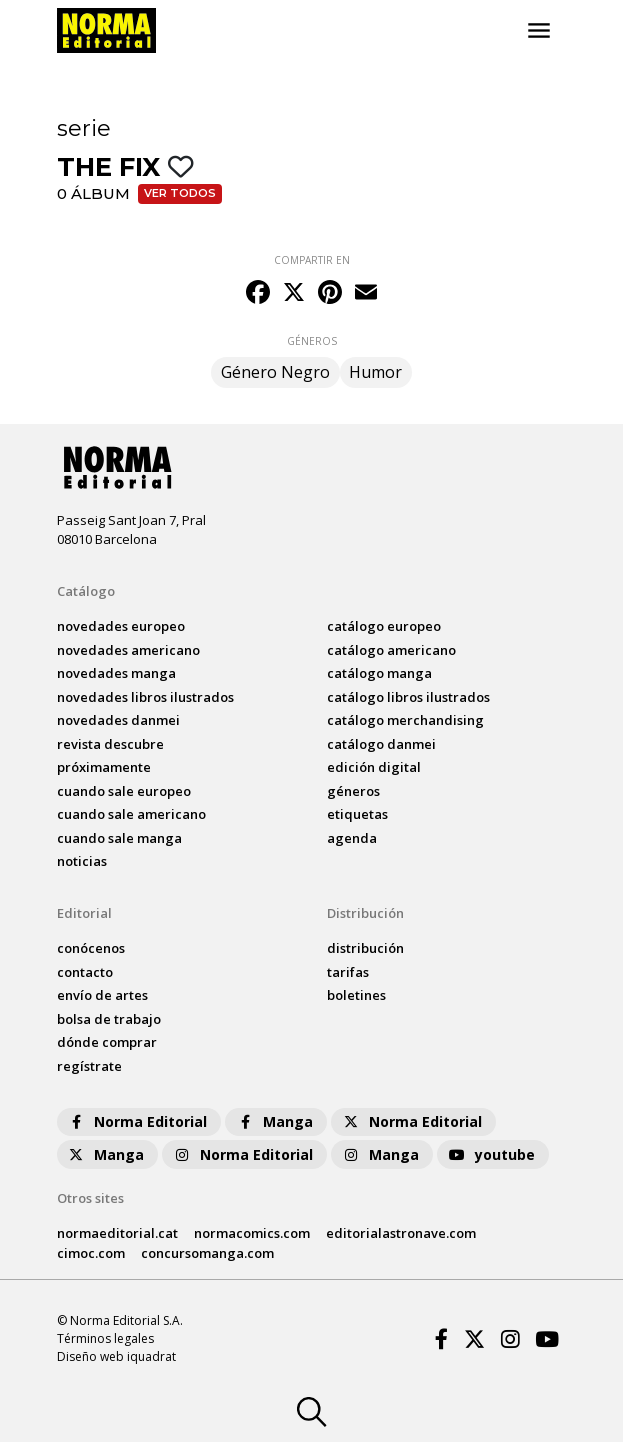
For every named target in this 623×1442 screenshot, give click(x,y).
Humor (375, 372)
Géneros (353, 791)
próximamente (104, 767)
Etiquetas (357, 814)
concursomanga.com (207, 1253)
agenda (352, 838)
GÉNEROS (312, 341)
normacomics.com (252, 1233)
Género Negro (275, 372)
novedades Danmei (118, 720)
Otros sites (90, 1198)
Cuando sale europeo (124, 791)
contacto (85, 972)
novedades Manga (116, 673)
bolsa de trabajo (109, 1019)
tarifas (348, 972)
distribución (365, 948)
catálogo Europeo (384, 626)
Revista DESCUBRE (110, 744)
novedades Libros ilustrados (145, 697)
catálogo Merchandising (405, 720)
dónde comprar (107, 1042)
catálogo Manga (379, 673)
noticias (82, 861)
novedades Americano (128, 650)
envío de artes (102, 995)
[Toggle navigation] (539, 31)
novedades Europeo (121, 626)
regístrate (89, 1066)
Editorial (84, 913)
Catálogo (86, 591)
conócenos (91, 948)
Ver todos (180, 193)
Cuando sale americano (131, 814)
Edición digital (374, 767)
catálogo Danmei (381, 744)
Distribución (365, 913)
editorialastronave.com (401, 1233)
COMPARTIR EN (312, 260)
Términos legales (105, 1338)
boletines (356, 995)
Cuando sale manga (119, 838)
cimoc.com (91, 1253)
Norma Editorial (136, 1121)
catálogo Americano (391, 650)
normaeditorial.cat (117, 1233)
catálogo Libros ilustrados (408, 697)
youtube (491, 1154)
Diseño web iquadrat (116, 1356)
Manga (274, 1121)
